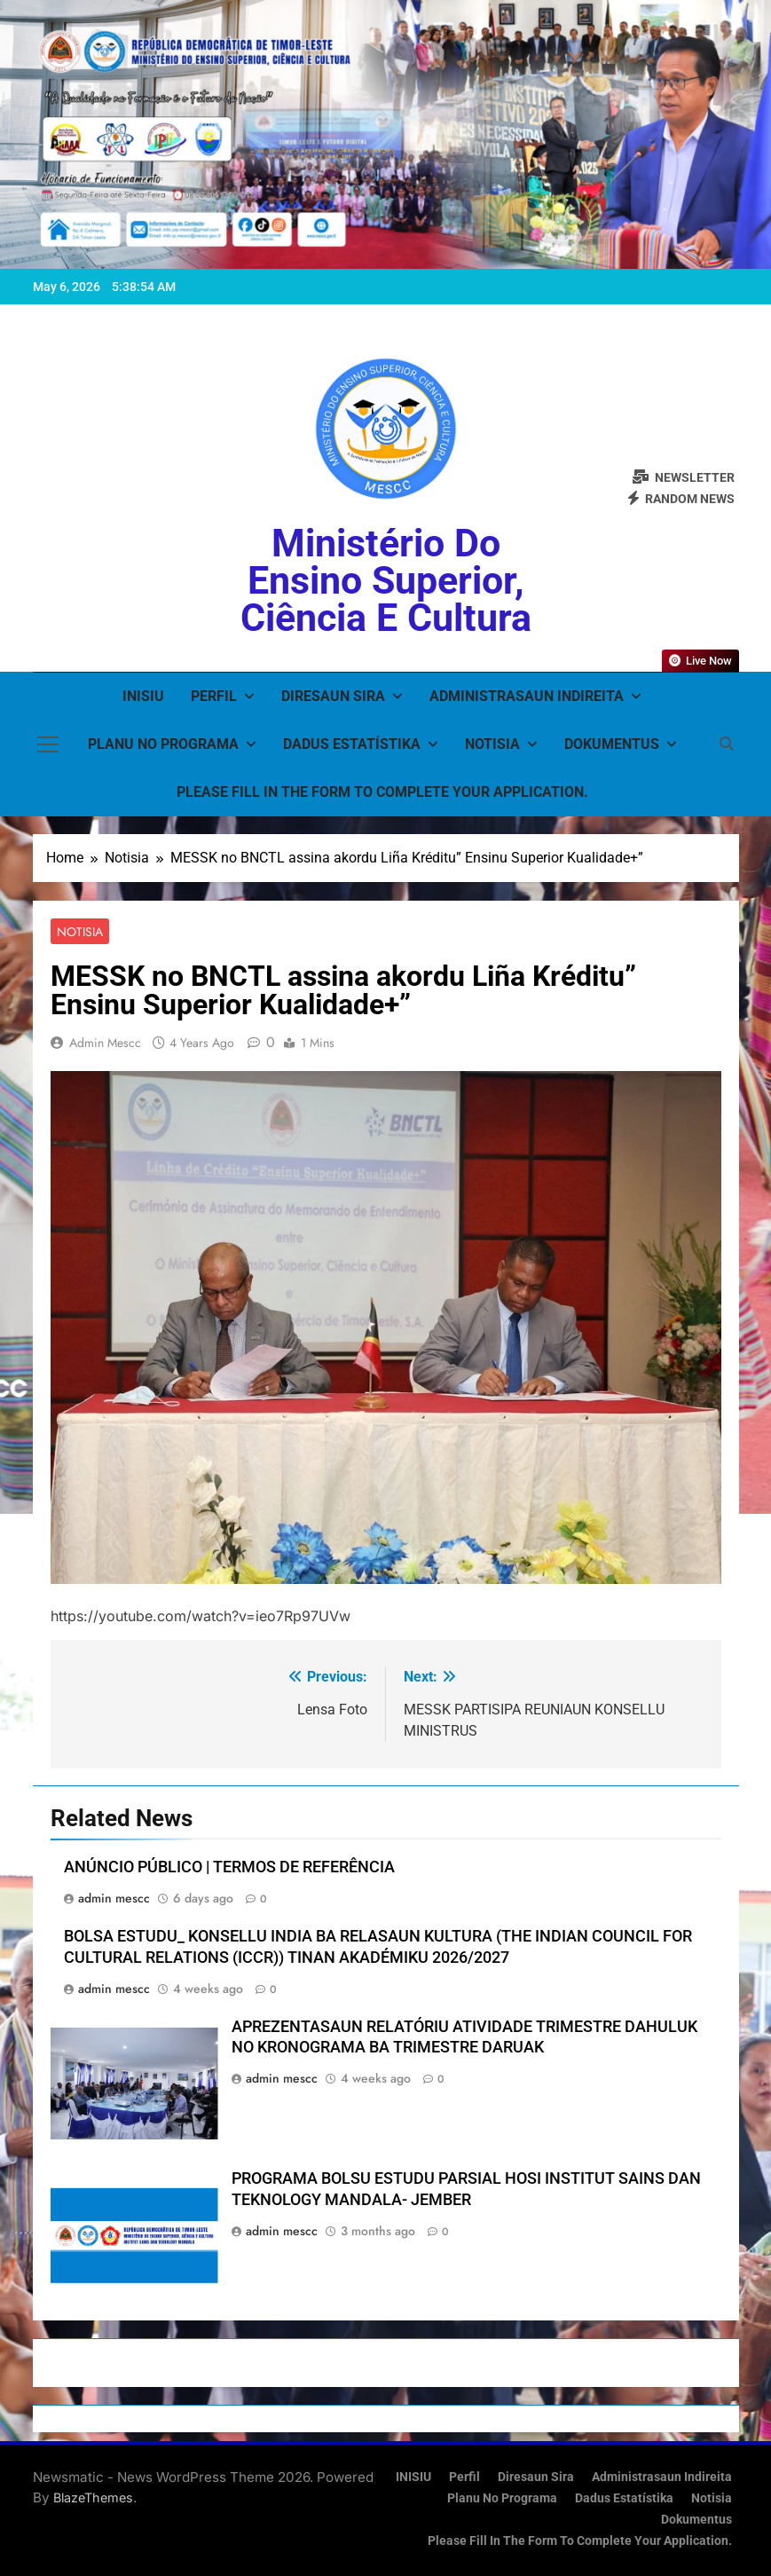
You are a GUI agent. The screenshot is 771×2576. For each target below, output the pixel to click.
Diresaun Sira (333, 696)
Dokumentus (611, 744)
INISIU (143, 696)
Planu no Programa (163, 744)
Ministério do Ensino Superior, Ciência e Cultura (385, 580)
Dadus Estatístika (352, 744)
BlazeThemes (93, 2497)
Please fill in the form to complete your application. (382, 792)
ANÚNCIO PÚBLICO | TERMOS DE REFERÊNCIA (229, 1867)
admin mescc (105, 1043)
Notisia (492, 744)
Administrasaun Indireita (526, 696)
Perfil (214, 696)
